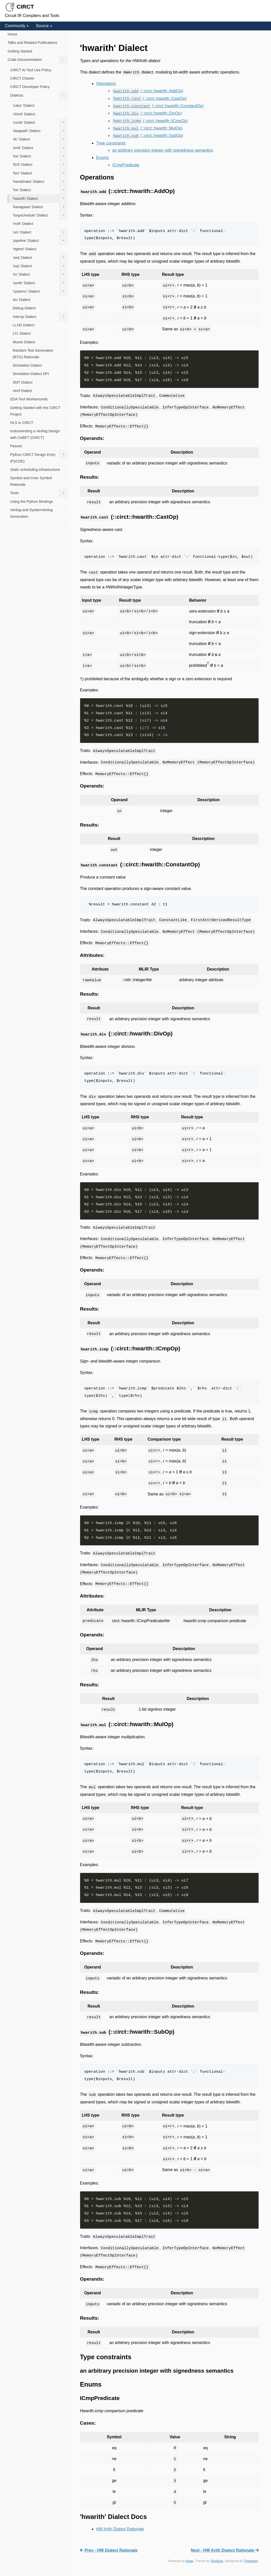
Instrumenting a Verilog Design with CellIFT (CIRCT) (35, 434)
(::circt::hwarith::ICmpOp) (150, 121)
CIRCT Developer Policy (30, 87)
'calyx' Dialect (23, 105)
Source (44, 26)
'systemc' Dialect (40, 292)
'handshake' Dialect (40, 182)
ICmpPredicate (125, 165)
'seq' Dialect (40, 258)
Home (12, 34)
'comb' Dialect (40, 123)
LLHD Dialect (23, 325)
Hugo (190, 2561)
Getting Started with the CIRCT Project (35, 411)
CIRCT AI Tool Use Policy (30, 70)
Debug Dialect (24, 308)
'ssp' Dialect (40, 266)
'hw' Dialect (40, 190)
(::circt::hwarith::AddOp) (147, 91)
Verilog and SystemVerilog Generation (31, 513)
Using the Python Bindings (31, 501)
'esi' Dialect (40, 156)
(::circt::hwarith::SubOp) (147, 135)
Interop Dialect (40, 317)
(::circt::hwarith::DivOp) (147, 113)
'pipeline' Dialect (40, 241)
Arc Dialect (21, 300)
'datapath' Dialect (40, 131)
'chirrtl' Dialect (24, 114)
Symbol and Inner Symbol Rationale (31, 481)
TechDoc (217, 2561)
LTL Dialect (22, 333)
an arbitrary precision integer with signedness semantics (162, 150)
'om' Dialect (40, 232)
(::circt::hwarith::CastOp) (149, 98)
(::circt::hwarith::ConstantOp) (158, 106)
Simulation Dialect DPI (31, 374)
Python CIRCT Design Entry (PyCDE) (38, 457)
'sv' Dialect (40, 275)
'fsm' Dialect (40, 173)
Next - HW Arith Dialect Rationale (225, 2550)
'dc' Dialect (40, 139)
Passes (16, 446)
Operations (106, 83)
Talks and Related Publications (32, 43)
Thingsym (251, 2561)
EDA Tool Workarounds (29, 399)
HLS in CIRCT (21, 423)
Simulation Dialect (27, 365)
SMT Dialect (22, 382)
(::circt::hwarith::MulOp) (147, 128)
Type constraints (111, 143)
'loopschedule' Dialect (40, 215)
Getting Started (20, 51)
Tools (38, 493)
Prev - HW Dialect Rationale (108, 2550)
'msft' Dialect (23, 224)
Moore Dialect (24, 342)
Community (17, 26)
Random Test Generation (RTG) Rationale (33, 353)
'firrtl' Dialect (40, 165)
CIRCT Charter (22, 78)
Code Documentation (37, 60)
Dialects (38, 95)
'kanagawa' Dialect (40, 207)
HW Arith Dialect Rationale (120, 2529)
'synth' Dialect (40, 283)
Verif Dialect (22, 391)
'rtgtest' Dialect (24, 249)
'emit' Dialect (40, 148)
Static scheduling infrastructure (35, 470)
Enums (102, 157)
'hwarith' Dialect (40, 198)
